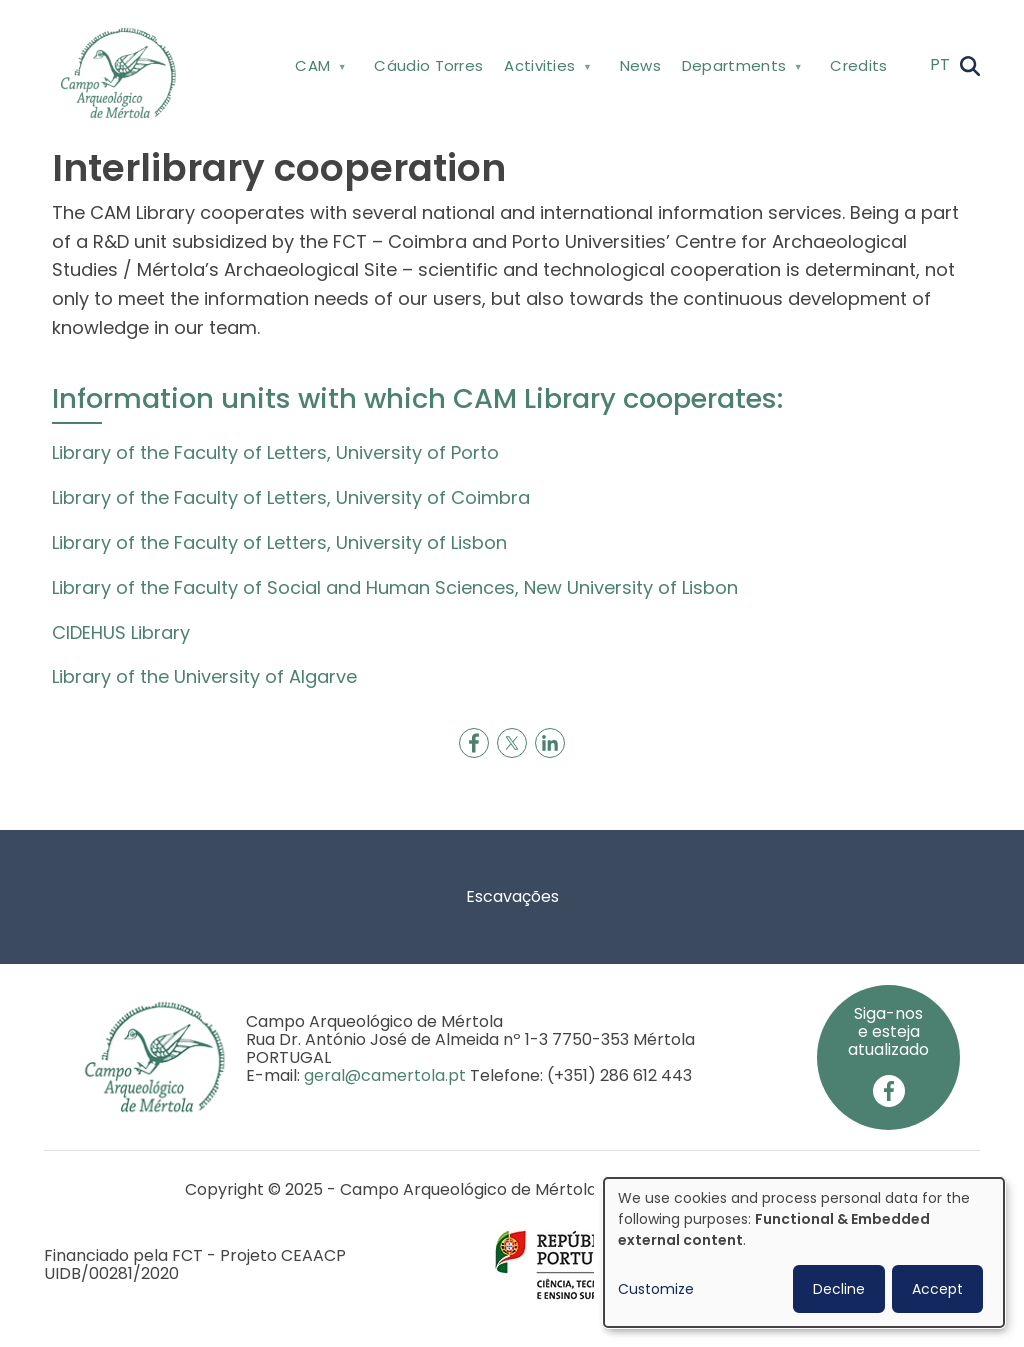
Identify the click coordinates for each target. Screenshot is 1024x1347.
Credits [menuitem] (858, 65)
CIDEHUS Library (121, 632)
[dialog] (804, 1252)
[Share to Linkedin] (550, 743)
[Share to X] (512, 743)
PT (940, 64)
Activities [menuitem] (546, 69)
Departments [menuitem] (739, 69)
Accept (937, 1289)
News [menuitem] (640, 65)
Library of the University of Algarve (204, 676)
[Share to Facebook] (474, 743)
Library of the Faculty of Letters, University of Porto (275, 452)
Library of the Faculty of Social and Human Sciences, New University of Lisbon (395, 587)
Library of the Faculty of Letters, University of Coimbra (291, 497)
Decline (839, 1289)
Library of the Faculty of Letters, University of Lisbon (279, 542)
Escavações (512, 896)
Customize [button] (656, 1289)
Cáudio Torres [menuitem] (428, 65)
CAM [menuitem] (319, 69)
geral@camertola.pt (385, 1075)
